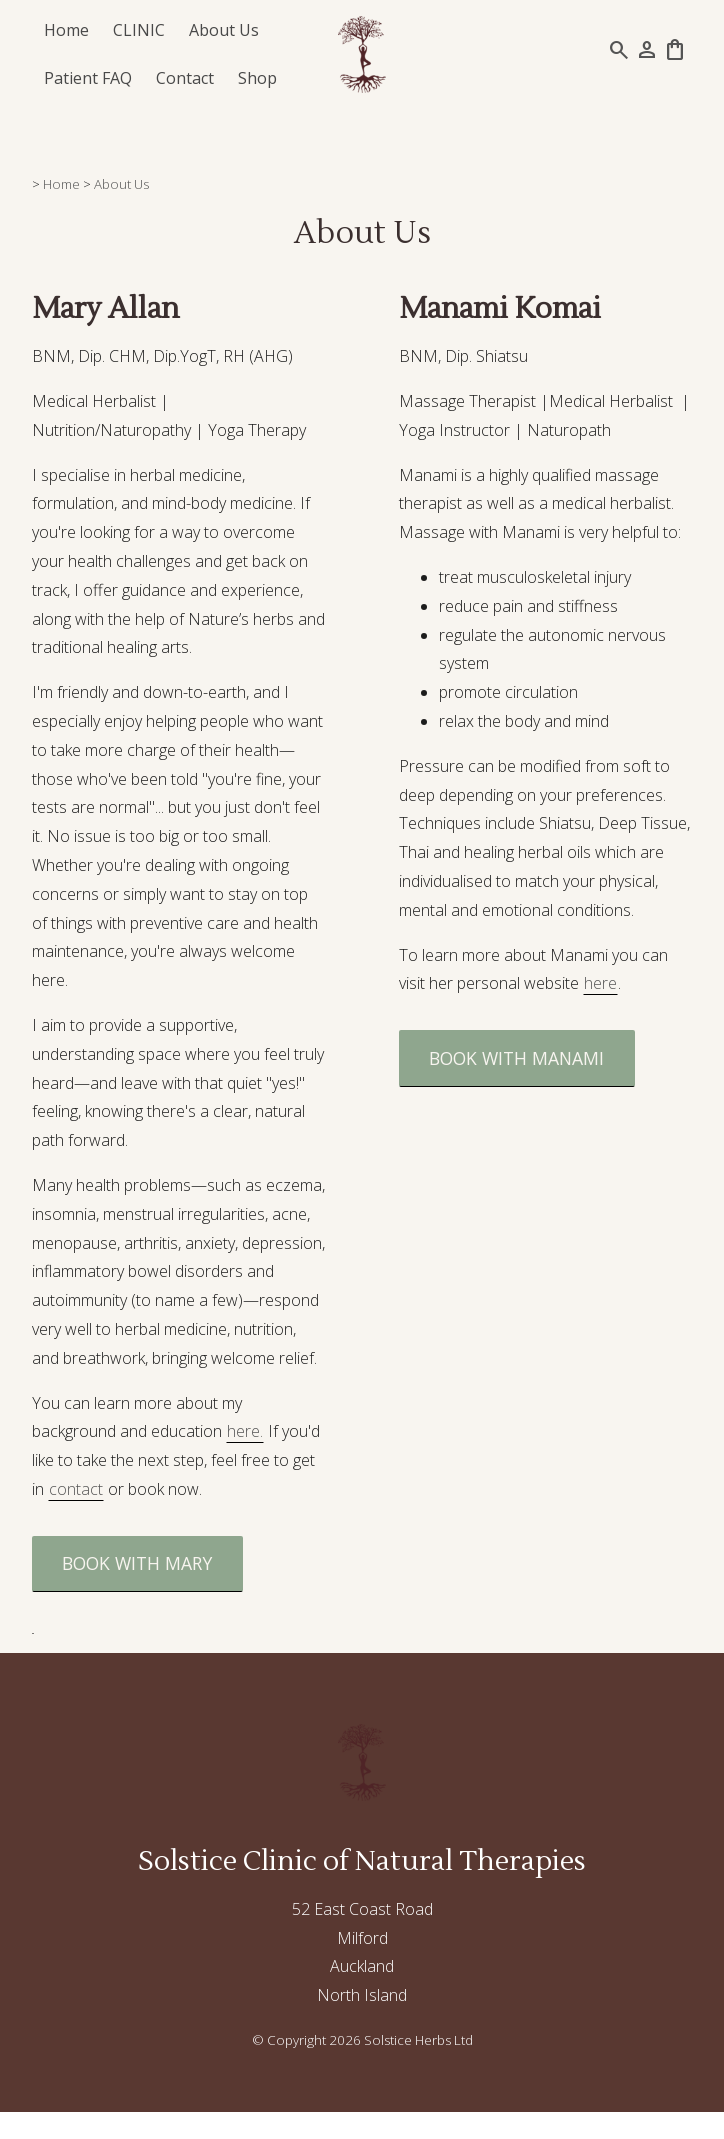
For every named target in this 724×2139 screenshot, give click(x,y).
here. (245, 1431)
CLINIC (139, 30)
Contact (185, 78)
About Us (224, 30)
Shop (257, 78)
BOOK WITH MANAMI (516, 1058)
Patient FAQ (88, 78)
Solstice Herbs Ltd (418, 2040)
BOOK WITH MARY (137, 1563)
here (600, 983)
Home (66, 30)
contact (76, 1489)
